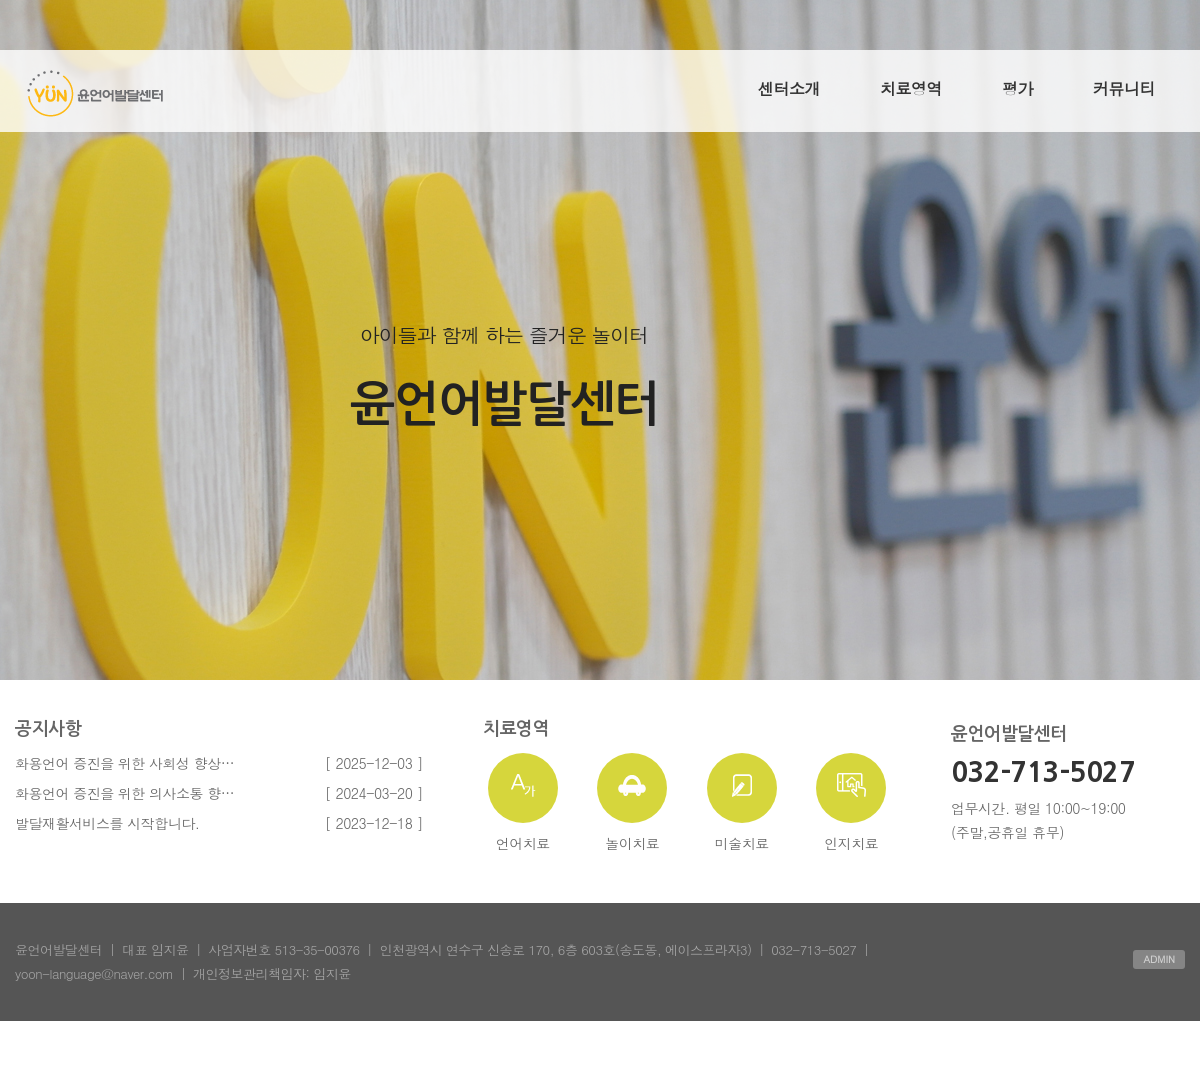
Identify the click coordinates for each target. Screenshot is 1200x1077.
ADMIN (1159, 959)
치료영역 (911, 88)
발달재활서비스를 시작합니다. (107, 823)
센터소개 (789, 88)
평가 (1017, 88)
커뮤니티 (1124, 88)
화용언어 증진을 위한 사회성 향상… (124, 763)
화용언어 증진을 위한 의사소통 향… (124, 793)
